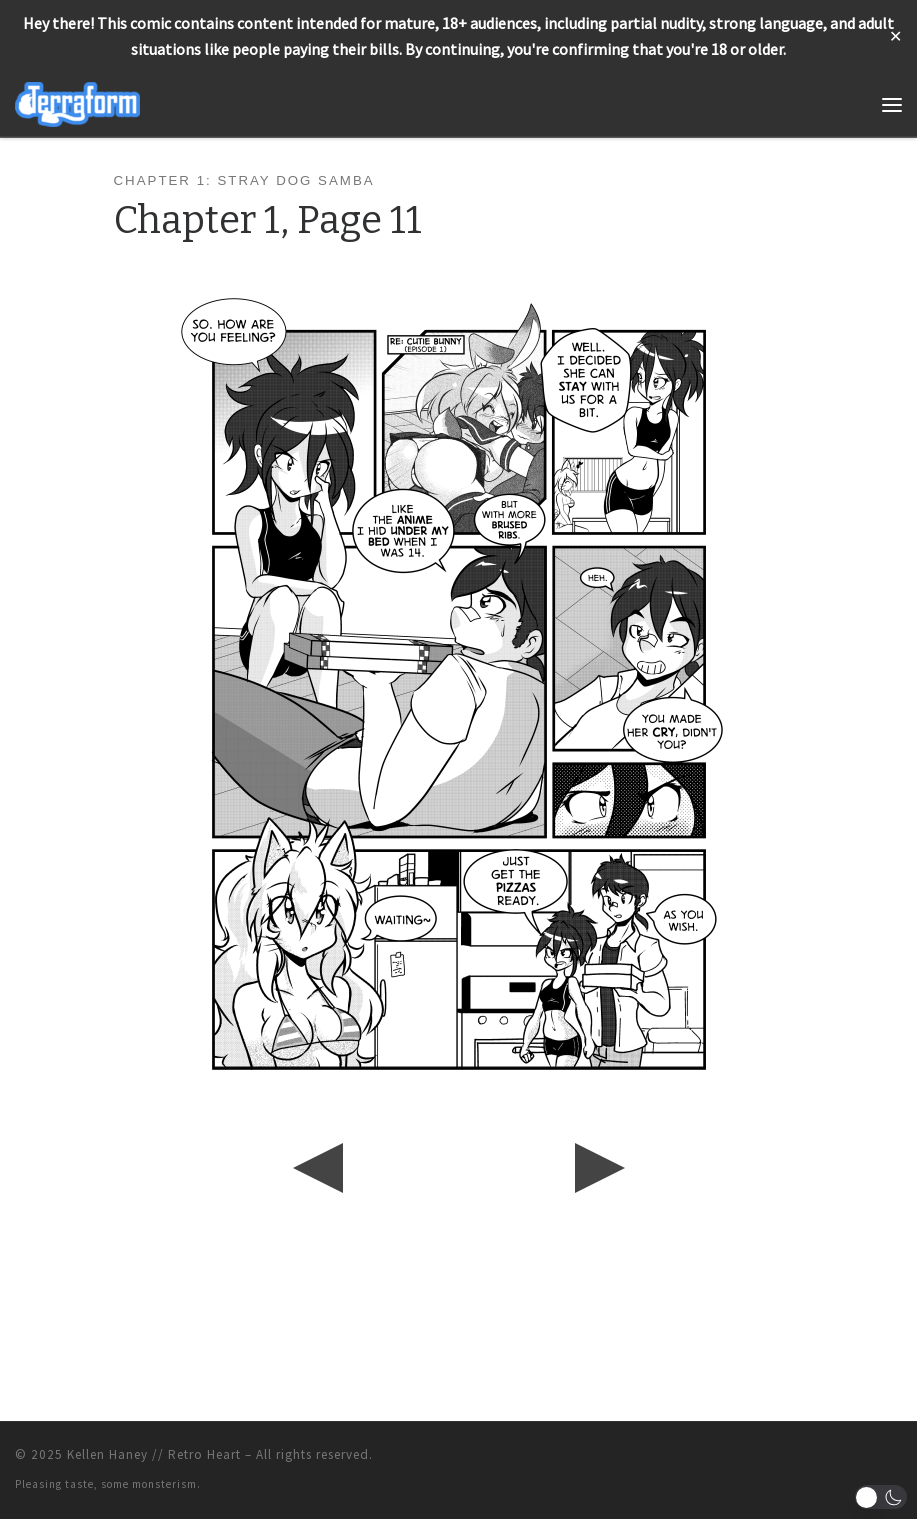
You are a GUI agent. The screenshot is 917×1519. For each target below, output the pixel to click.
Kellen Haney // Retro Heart (154, 1454)
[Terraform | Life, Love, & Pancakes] (77, 102)
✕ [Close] (895, 36)
